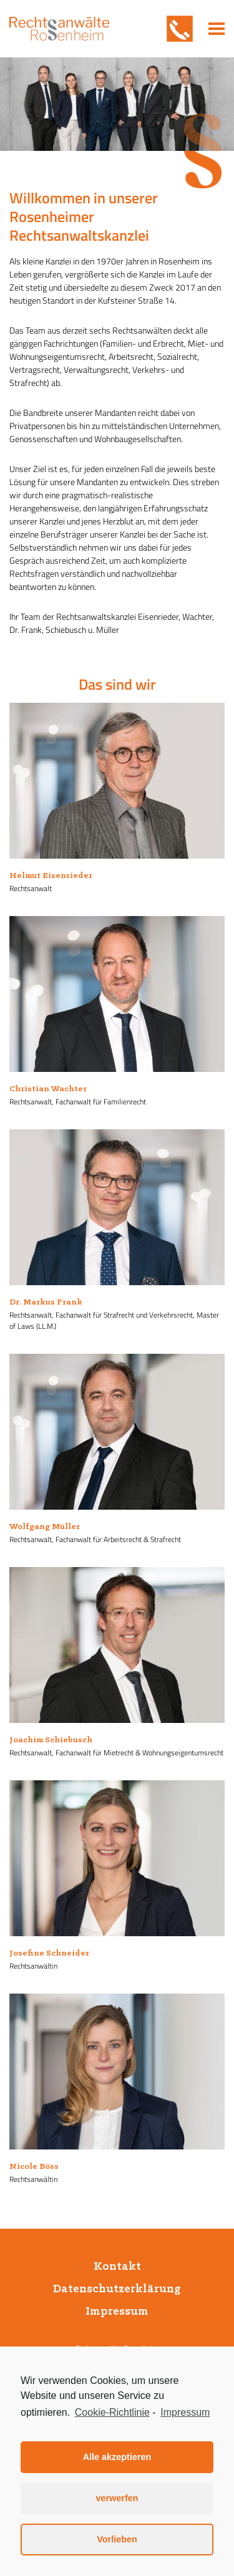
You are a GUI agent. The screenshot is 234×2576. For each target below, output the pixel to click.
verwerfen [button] (117, 2498)
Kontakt (117, 2266)
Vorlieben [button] (117, 2539)
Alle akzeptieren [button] (117, 2457)
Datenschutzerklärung (117, 2289)
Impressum (117, 2311)
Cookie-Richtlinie (112, 2412)
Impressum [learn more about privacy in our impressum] (185, 2412)
